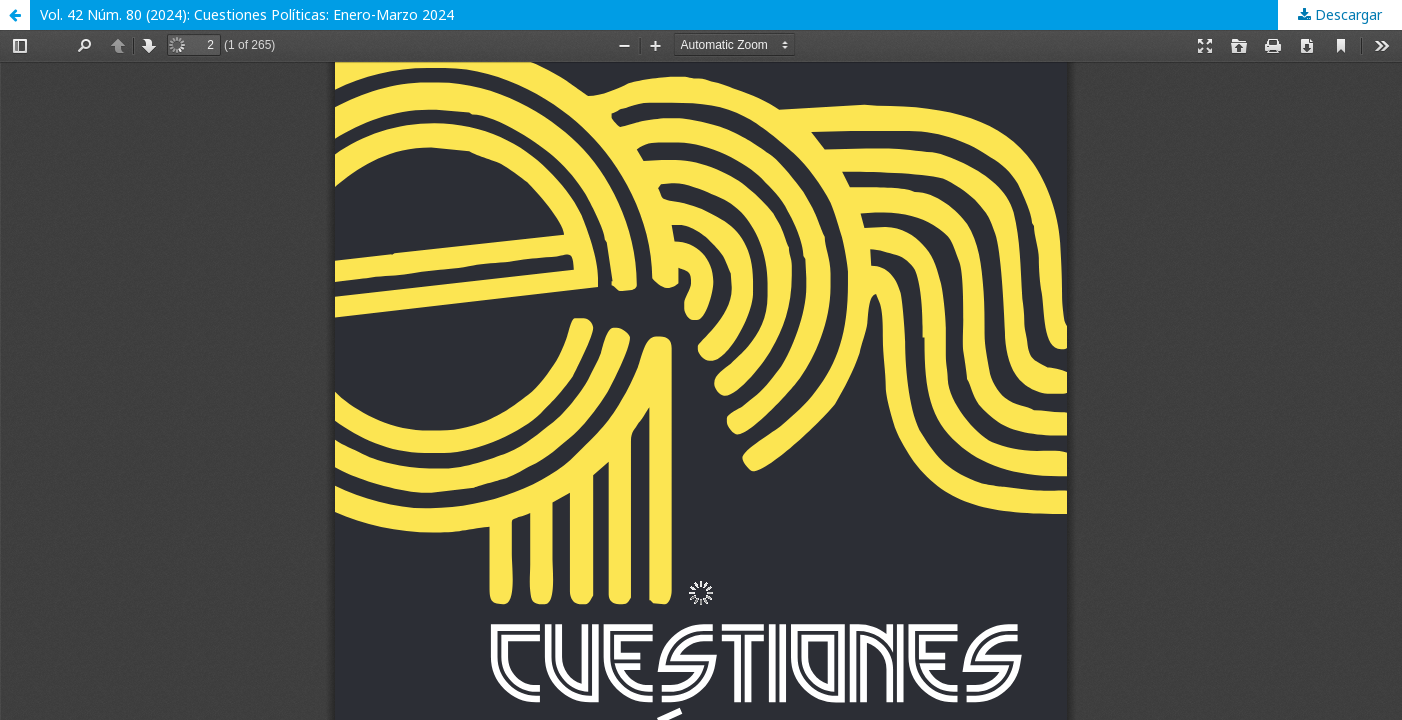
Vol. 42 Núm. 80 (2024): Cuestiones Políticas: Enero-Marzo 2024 (247, 14)
